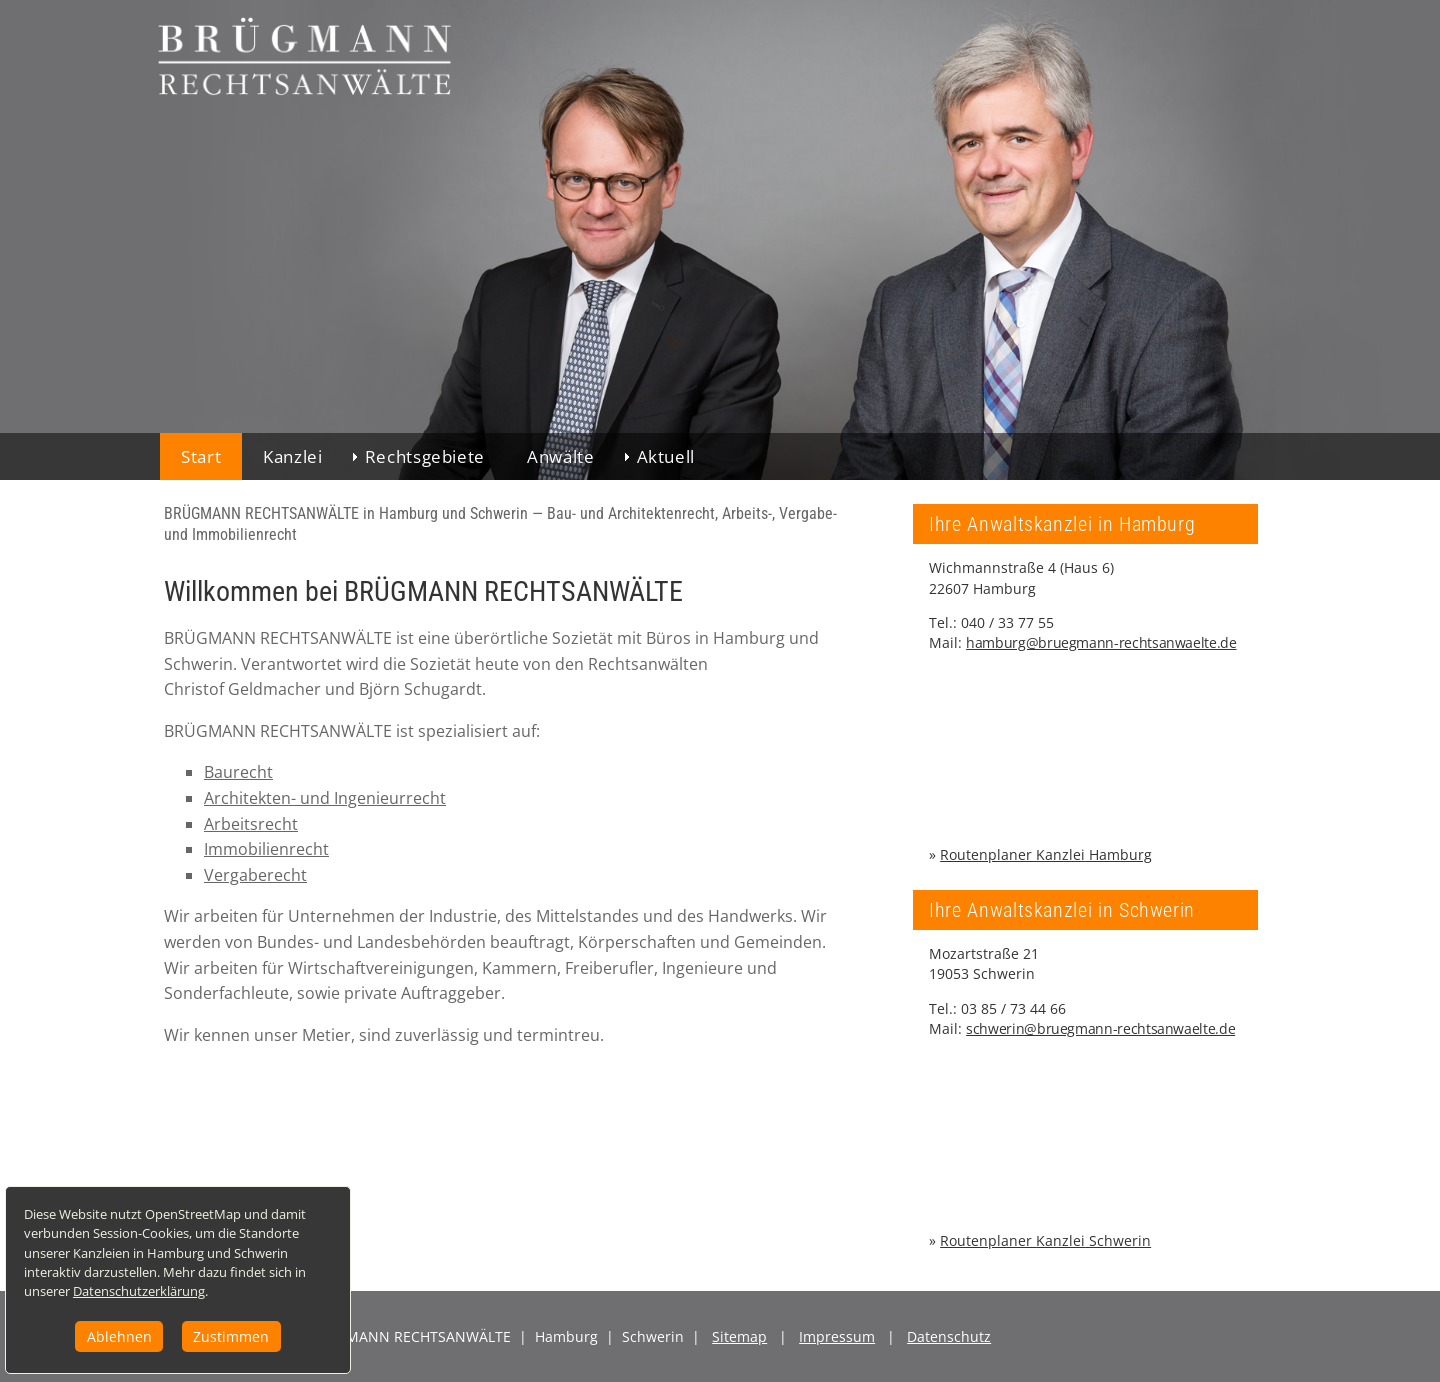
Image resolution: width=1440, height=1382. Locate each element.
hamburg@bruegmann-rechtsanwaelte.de (1101, 642)
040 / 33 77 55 (1007, 622)
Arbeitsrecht (251, 824)
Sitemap (739, 1336)
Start (201, 456)
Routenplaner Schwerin (1045, 1240)
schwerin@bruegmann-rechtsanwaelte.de (1100, 1028)
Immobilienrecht (266, 849)
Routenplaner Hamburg (1046, 854)
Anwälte (560, 456)
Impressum (837, 1336)
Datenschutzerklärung (159, 1285)
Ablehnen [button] (133, 1332)
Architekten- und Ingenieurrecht (325, 798)
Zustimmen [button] (245, 1332)
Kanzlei (292, 456)
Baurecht (238, 772)
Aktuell (666, 456)
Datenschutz (949, 1336)
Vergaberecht (255, 875)
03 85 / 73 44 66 (1013, 1008)
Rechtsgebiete (425, 456)
